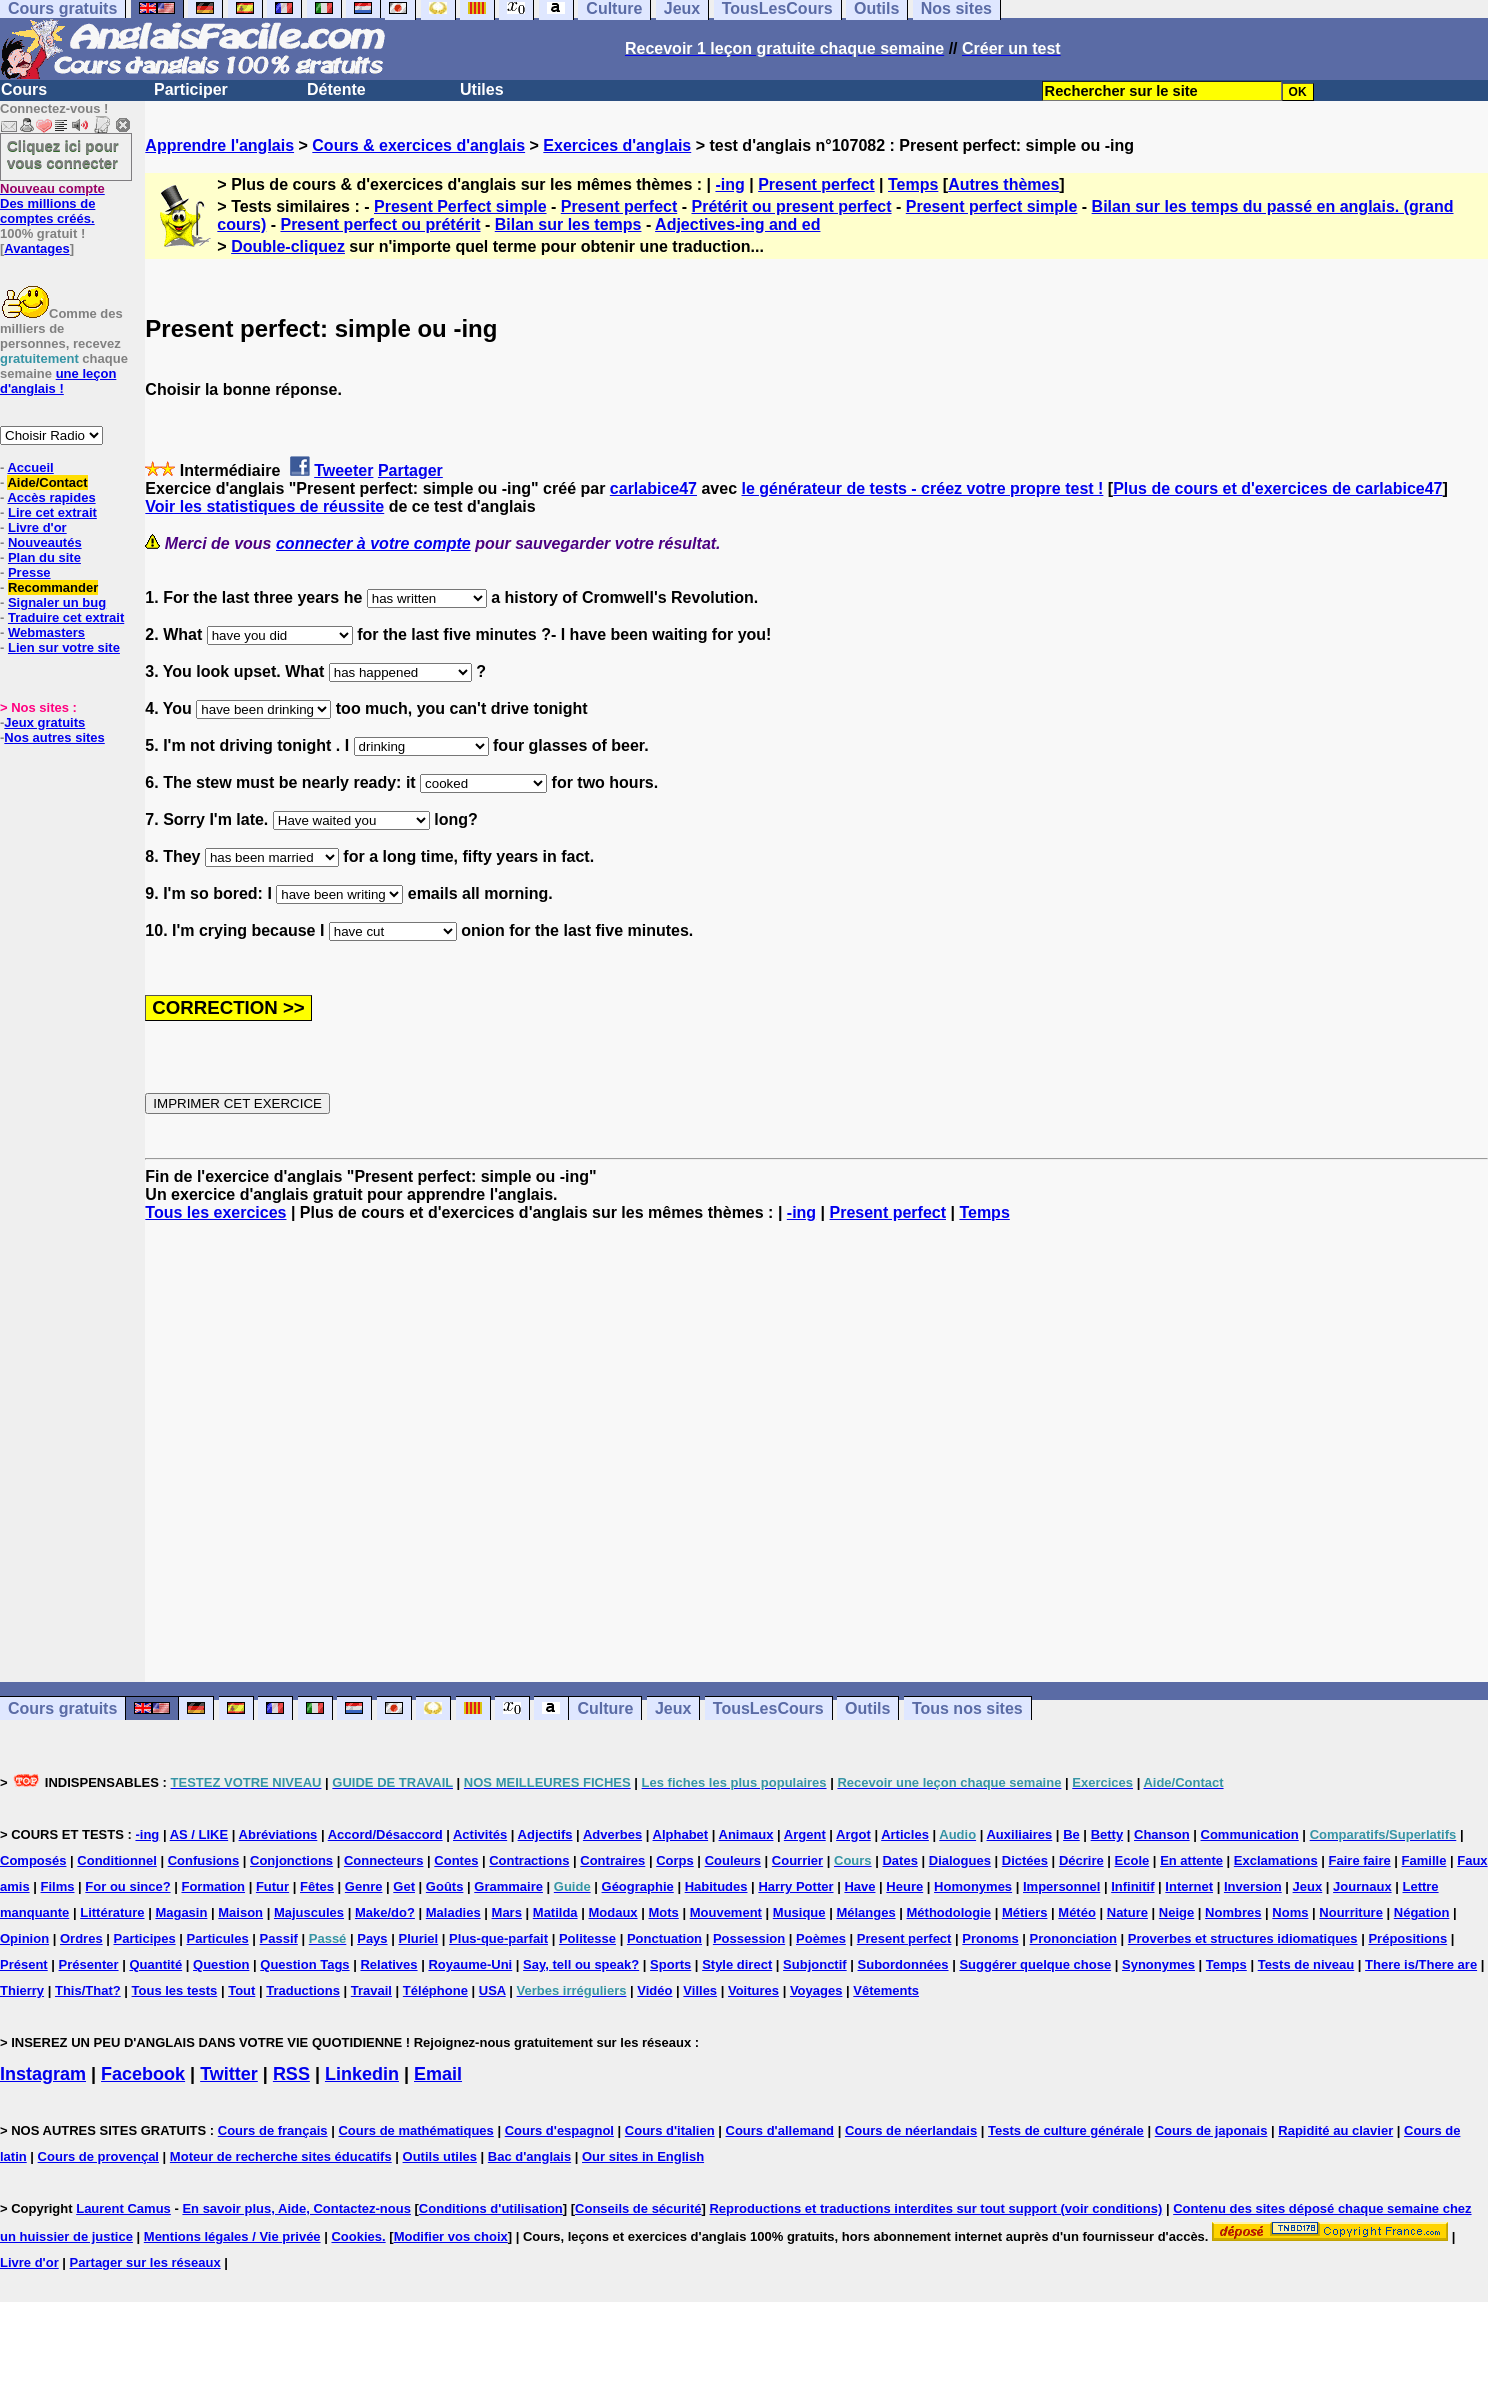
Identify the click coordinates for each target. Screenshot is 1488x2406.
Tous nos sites (967, 1708)
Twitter (229, 2074)
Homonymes (973, 1886)
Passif (279, 1938)
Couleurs (733, 1860)
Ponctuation (664, 1938)
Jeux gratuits (44, 722)
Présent (24, 1964)
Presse (29, 572)
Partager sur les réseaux (145, 2262)
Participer (191, 89)
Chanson (1162, 1834)
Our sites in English (643, 2156)
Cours (24, 89)
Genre (364, 1886)
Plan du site (44, 557)
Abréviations (278, 1834)
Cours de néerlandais (911, 2130)
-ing (729, 184)
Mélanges (865, 1912)
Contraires (612, 1860)
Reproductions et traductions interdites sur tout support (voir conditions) (935, 2208)
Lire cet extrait (52, 512)
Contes (456, 1860)
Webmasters (46, 632)
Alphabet (681, 1834)
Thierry (22, 1990)
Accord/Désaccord (385, 1834)
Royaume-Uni (470, 1964)
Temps (913, 184)
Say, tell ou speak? (581, 1964)
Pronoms (990, 1938)
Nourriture (1351, 1912)
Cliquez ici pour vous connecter (63, 154)
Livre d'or (37, 527)
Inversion (1253, 1886)
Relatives (388, 1964)
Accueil (30, 467)
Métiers (1025, 1912)
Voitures (753, 1990)
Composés (33, 1860)
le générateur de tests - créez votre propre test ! (923, 488)
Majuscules (309, 1912)
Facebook (143, 2074)
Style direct (737, 1964)
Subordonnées (903, 1964)
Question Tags (304, 1964)
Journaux (1362, 1886)
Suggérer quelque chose (1035, 1964)
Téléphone (435, 1990)
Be (1071, 1834)
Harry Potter (795, 1886)
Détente (336, 89)
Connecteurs (383, 1860)
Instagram (43, 2074)
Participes (145, 1938)
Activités (480, 1834)
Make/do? (385, 1912)
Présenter (89, 1964)
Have (859, 1886)
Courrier (797, 1860)
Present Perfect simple (460, 206)
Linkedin (362, 2074)
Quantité (155, 1964)
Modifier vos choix (451, 2236)
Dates (899, 1860)
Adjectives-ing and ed (737, 224)
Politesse (587, 1938)
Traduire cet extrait (66, 617)
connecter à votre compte (373, 543)
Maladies (453, 1912)
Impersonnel (1061, 1886)
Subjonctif (815, 1964)
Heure (904, 1886)
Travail (371, 1990)
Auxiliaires (1019, 1834)
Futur (272, 1886)
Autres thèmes (1003, 184)
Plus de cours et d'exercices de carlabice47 (1277, 488)
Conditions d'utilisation (491, 2208)
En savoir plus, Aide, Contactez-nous (296, 2208)
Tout (241, 1990)
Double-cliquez (288, 246)
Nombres (1233, 1912)
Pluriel (418, 1938)
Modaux (612, 1912)
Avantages (36, 248)
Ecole (1132, 1860)
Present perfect (816, 184)
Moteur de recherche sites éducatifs (281, 2156)
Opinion (24, 1938)
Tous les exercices (215, 1212)
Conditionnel (116, 1860)
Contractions (529, 1860)
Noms (1290, 1912)
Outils (867, 1708)
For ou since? (127, 1886)
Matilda (555, 1912)
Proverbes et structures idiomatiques (1243, 1938)
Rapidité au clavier (1335, 2130)
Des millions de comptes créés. (52, 203)
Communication (1250, 1834)
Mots (663, 1912)
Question (221, 1964)
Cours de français (273, 2130)
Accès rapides (51, 497)
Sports (670, 1964)
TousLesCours (768, 1708)
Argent (805, 1834)
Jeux (673, 1708)
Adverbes (612, 1834)
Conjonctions (291, 1860)
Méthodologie (949, 1912)
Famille (1424, 1860)
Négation (1422, 1912)
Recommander (53, 587)
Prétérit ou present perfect (791, 206)
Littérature (112, 1912)
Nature (1127, 1912)
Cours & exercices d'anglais (418, 145)
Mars (507, 1912)
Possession (749, 1938)
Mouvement (726, 1912)
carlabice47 (653, 488)
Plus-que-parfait (498, 1938)
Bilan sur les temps (568, 224)
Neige (1176, 1912)
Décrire (1081, 1860)
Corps (675, 1860)
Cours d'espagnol (559, 2130)
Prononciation (1073, 1938)
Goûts (445, 1886)
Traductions (303, 1990)
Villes (700, 1990)
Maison (240, 1912)
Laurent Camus (123, 2208)
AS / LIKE (199, 1834)
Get (404, 1886)
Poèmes (821, 1938)
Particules (218, 1938)
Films (58, 1886)
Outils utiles (440, 2156)
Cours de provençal (98, 2156)
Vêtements (886, 1990)
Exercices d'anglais (617, 145)
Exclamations (1276, 1860)
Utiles (482, 89)
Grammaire (508, 1886)
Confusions (204, 1860)
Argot (853, 1834)
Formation (213, 1886)
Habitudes (716, 1886)
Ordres (81, 1938)
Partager (410, 470)
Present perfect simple (992, 206)
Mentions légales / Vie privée (232, 2236)
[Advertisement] (817, 1452)
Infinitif (1132, 1886)
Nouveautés (45, 542)
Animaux (746, 1834)
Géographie (638, 1886)
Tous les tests (175, 1990)
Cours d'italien (670, 2130)
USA (492, 1990)
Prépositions (1407, 1938)
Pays (372, 1938)
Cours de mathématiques (415, 2130)
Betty (1107, 1834)
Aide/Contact (47, 482)
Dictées (1025, 1860)
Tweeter (343, 470)
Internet (1189, 1886)
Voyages (816, 1990)
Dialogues (960, 1860)
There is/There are (1421, 1964)
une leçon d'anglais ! (58, 381)
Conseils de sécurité (638, 2208)
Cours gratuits (62, 1708)
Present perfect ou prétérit (380, 224)
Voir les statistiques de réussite (264, 506)
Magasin (181, 1912)
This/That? (88, 1990)
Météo (1077, 1912)
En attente (1191, 1860)
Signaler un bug (57, 602)
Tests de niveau (1306, 1964)
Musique (799, 1912)
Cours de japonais (1211, 2130)
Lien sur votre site (64, 647)
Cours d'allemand (780, 2130)
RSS (291, 2074)
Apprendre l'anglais (219, 145)
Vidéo (654, 1990)
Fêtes (317, 1886)
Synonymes (1158, 1964)
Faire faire (1360, 1860)
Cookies (356, 2236)
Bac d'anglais (529, 2156)
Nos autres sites (54, 737)
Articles (905, 1834)
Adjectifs (545, 1834)
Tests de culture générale (1066, 2130)
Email (438, 2074)
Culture (605, 1708)
